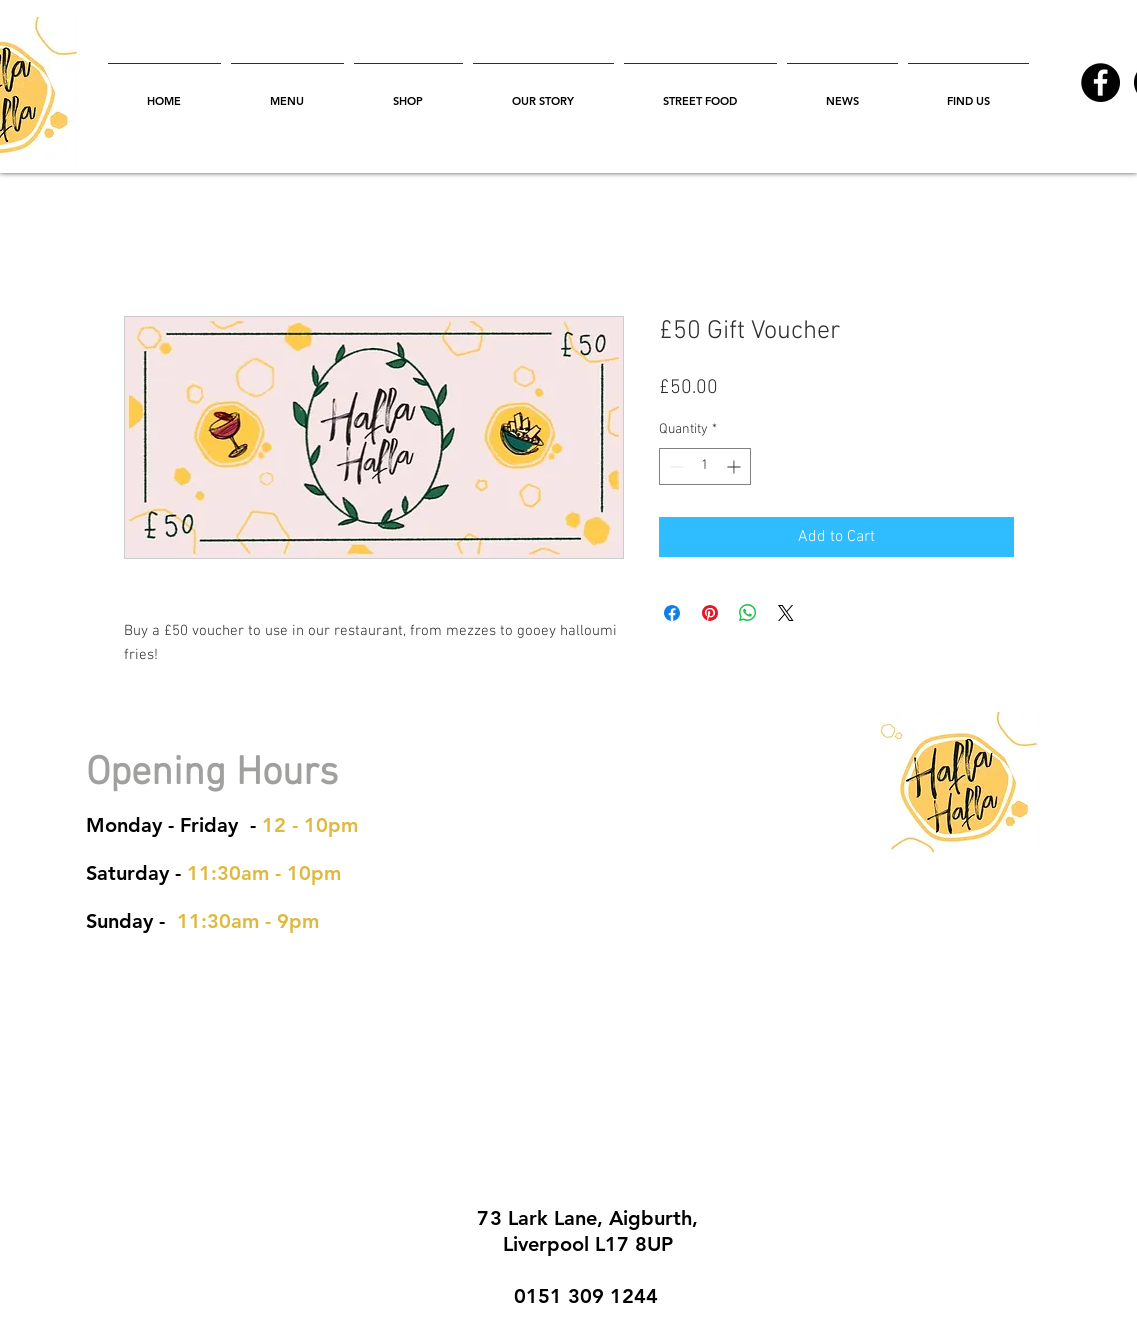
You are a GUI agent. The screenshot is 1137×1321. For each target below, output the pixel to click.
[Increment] (735, 466)
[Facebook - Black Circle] (1100, 82)
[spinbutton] (705, 466)
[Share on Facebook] (672, 613)
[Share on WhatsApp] (748, 613)
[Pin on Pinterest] (710, 613)
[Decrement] (674, 466)
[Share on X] (786, 613)
